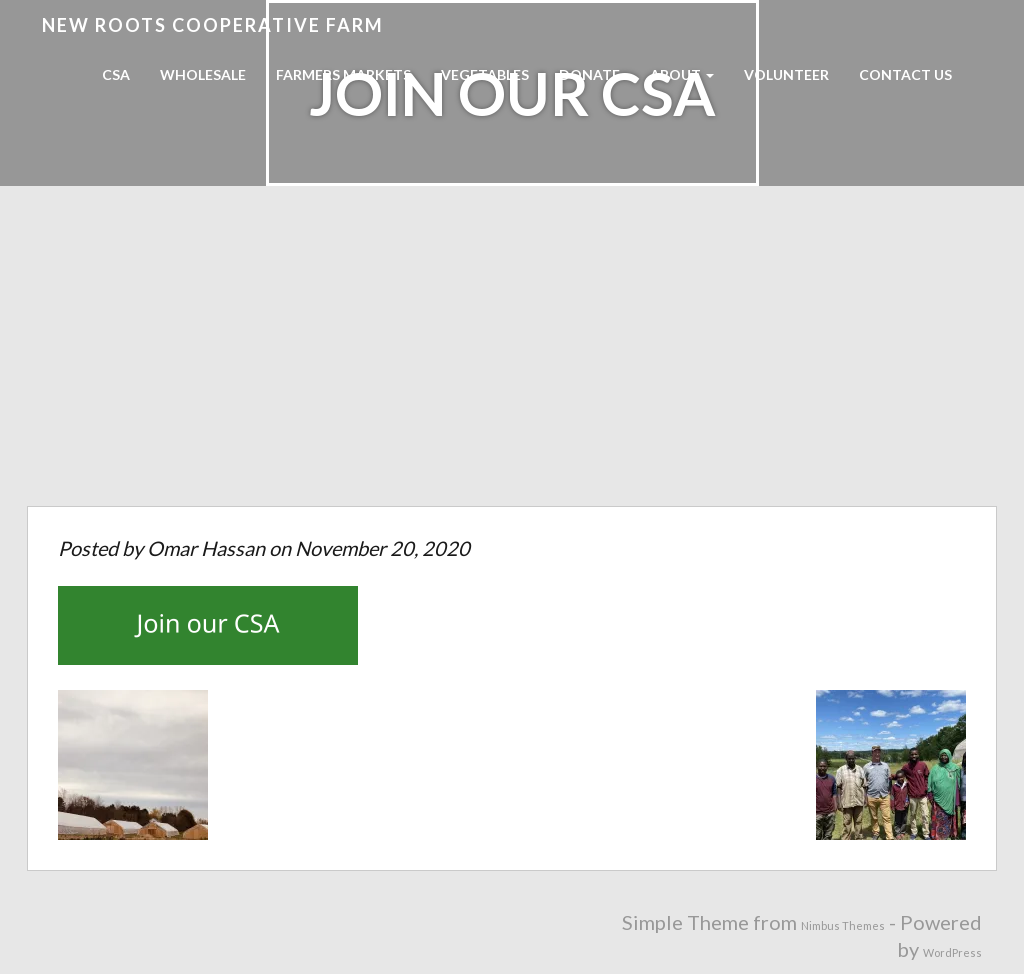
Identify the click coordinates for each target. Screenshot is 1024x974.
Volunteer (786, 74)
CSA (116, 74)
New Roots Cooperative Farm (213, 25)
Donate (589, 74)
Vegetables (485, 74)
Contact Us (905, 74)
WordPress (952, 952)
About (682, 74)
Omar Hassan (206, 548)
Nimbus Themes (843, 925)
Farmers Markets (343, 74)
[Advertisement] (512, 356)
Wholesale (203, 74)
